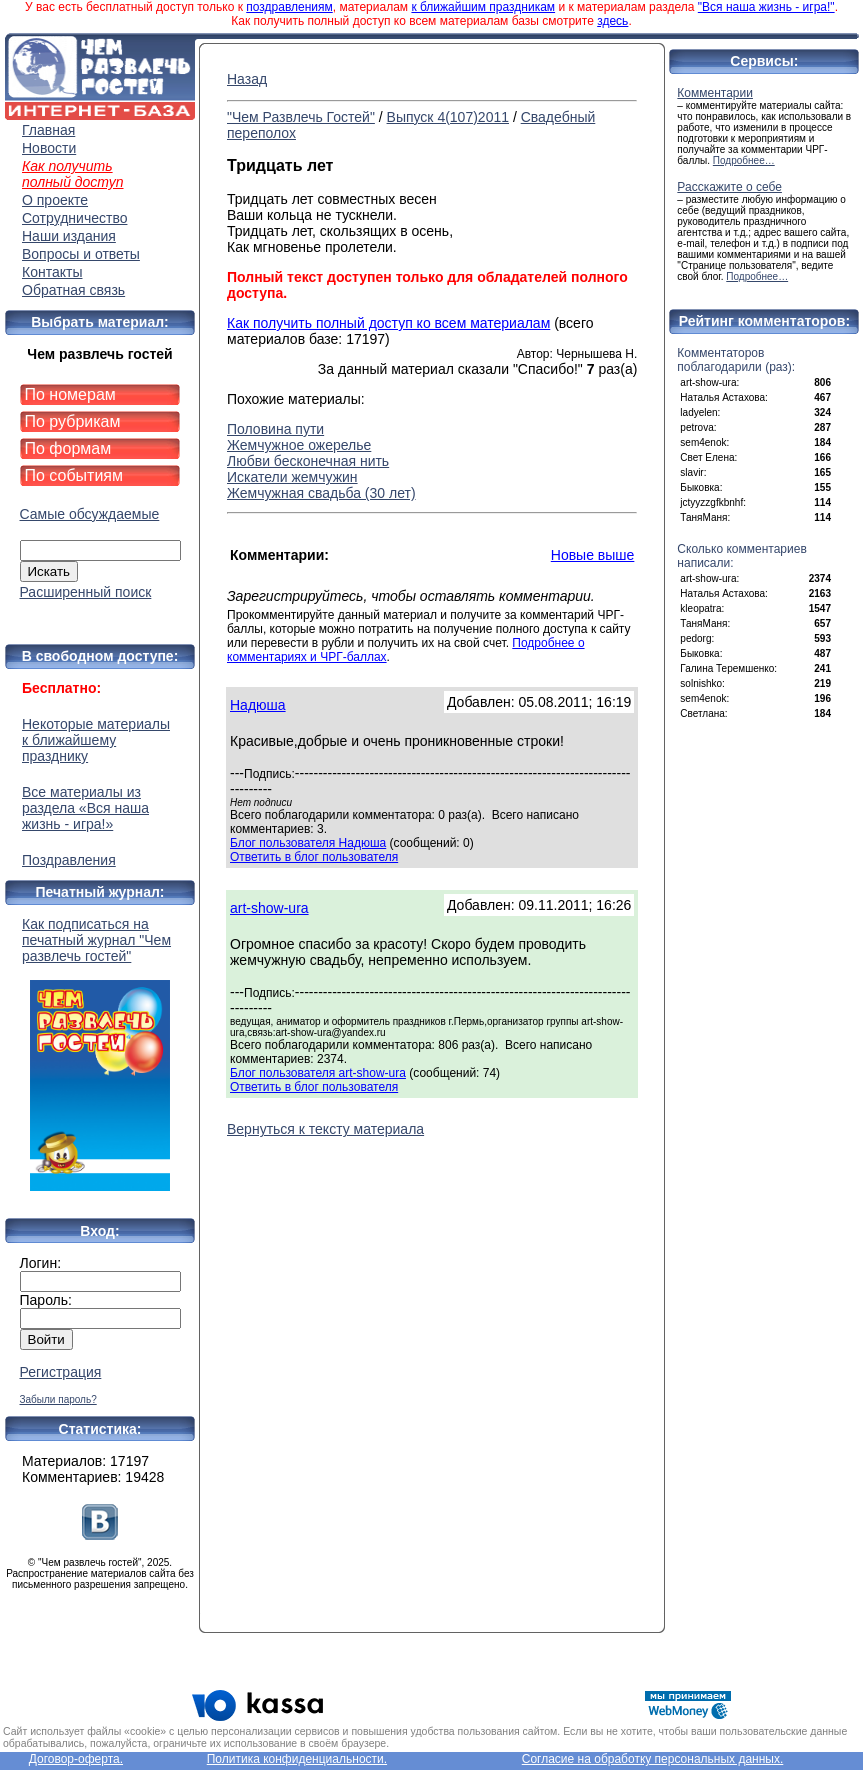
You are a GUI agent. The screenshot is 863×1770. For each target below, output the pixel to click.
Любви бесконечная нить (308, 461)
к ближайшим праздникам (483, 7)
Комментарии (715, 93)
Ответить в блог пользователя (314, 857)
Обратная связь (73, 290)
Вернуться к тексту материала (325, 1129)
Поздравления (69, 860)
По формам (68, 448)
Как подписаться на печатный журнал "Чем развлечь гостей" (100, 1053)
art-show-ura (269, 908)
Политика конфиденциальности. (297, 1759)
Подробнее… (744, 160)
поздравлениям (289, 7)
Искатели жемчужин (292, 477)
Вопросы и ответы (81, 254)
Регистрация (61, 1372)
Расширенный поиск (86, 592)
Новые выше (593, 555)
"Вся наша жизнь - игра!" (766, 7)
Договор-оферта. (76, 1759)
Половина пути (275, 429)
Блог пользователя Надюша (308, 843)
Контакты (52, 272)
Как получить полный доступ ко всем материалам (388, 323)
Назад (247, 79)
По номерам (70, 394)
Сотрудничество (74, 218)
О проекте (55, 200)
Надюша (258, 705)
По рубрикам (73, 421)
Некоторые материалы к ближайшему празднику (96, 740)
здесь (612, 21)
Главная (48, 130)
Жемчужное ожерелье (299, 445)
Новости (49, 148)
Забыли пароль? (58, 1399)
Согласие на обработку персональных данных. (653, 1759)
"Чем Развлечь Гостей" (301, 117)
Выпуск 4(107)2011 (448, 117)
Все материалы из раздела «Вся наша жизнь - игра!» (85, 808)
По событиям (74, 475)
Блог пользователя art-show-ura (318, 1073)
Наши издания (69, 236)
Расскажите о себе (729, 187)
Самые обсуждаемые (90, 514)
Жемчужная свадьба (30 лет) (321, 493)
